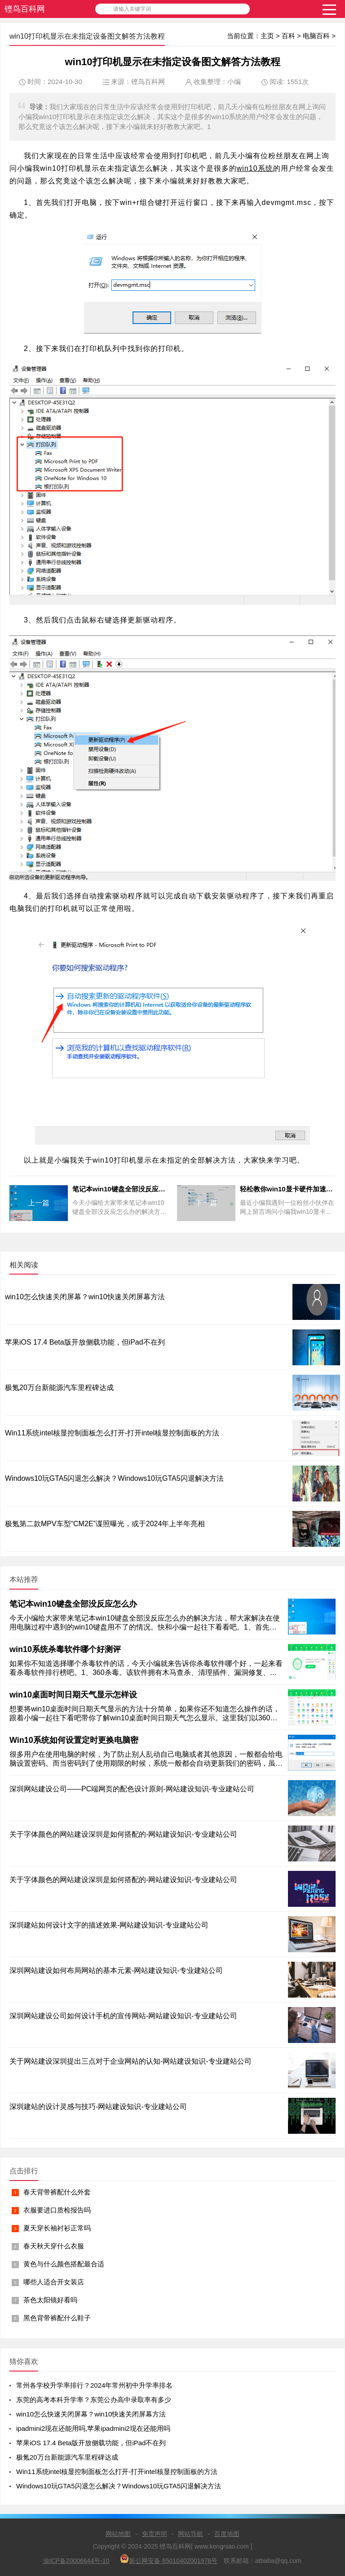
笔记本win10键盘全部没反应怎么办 (73, 1603)
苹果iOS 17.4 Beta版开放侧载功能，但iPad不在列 (85, 1342)
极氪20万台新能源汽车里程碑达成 (59, 1387)
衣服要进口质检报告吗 (57, 2210)
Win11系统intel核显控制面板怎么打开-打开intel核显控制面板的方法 (112, 1433)
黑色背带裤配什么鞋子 (57, 2318)
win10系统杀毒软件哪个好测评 (65, 1649)
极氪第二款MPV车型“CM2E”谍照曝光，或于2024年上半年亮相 (105, 1524)
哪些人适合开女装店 (53, 2282)
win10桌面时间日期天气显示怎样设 (73, 1694)
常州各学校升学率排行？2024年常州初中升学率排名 (94, 2385)
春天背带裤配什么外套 (57, 2192)
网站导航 (190, 2533)
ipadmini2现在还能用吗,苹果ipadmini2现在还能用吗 (93, 2428)
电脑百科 (316, 36)
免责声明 (154, 2533)
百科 (288, 36)
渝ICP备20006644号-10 (76, 2560)
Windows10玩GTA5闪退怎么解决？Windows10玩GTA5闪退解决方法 (114, 1478)
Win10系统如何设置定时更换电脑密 (73, 1740)
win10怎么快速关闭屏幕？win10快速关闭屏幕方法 (85, 1297)
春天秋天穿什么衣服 (53, 2246)
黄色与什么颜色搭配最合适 (63, 2264)
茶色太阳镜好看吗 (50, 2300)
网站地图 (118, 2533)
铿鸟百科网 (24, 8)
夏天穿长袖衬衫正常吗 (57, 2228)
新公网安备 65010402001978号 (168, 2559)
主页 (267, 36)
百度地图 (226, 2533)
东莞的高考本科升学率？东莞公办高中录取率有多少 (93, 2399)
